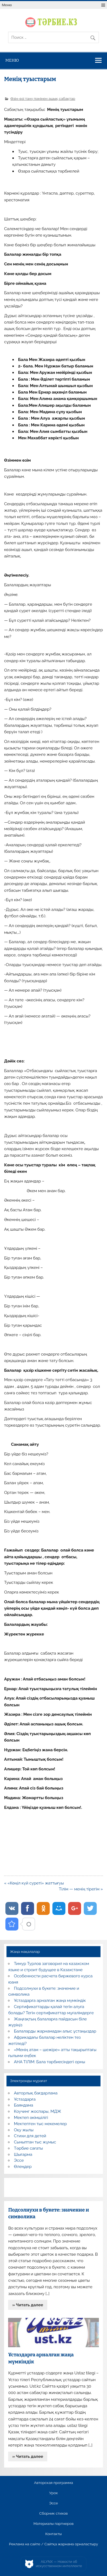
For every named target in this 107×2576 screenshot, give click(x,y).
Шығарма (23, 2154)
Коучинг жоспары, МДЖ (37, 2111)
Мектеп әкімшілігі (31, 2117)
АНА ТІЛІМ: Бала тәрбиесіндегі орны (49, 2061)
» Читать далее (27, 2305)
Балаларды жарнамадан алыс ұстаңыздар (55, 2031)
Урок (53, 2493)
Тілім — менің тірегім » (81, 1889)
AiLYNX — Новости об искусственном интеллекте (59, 2564)
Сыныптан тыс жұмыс (35, 2142)
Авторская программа (53, 2483)
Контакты (53, 2534)
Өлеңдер (23, 2166)
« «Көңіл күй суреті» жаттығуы (34, 1883)
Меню (7, 5)
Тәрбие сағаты (28, 2148)
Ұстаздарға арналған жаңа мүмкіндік (50, 2000)
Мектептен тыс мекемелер (40, 2123)
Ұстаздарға (25, 2099)
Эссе (19, 2160)
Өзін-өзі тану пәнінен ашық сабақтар (43, 98)
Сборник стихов (53, 2513)
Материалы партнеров (53, 2524)
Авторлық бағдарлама (36, 2093)
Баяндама (23, 2105)
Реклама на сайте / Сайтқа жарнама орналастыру (53, 2544)
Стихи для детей (30, 2135)
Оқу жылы (24, 2130)
